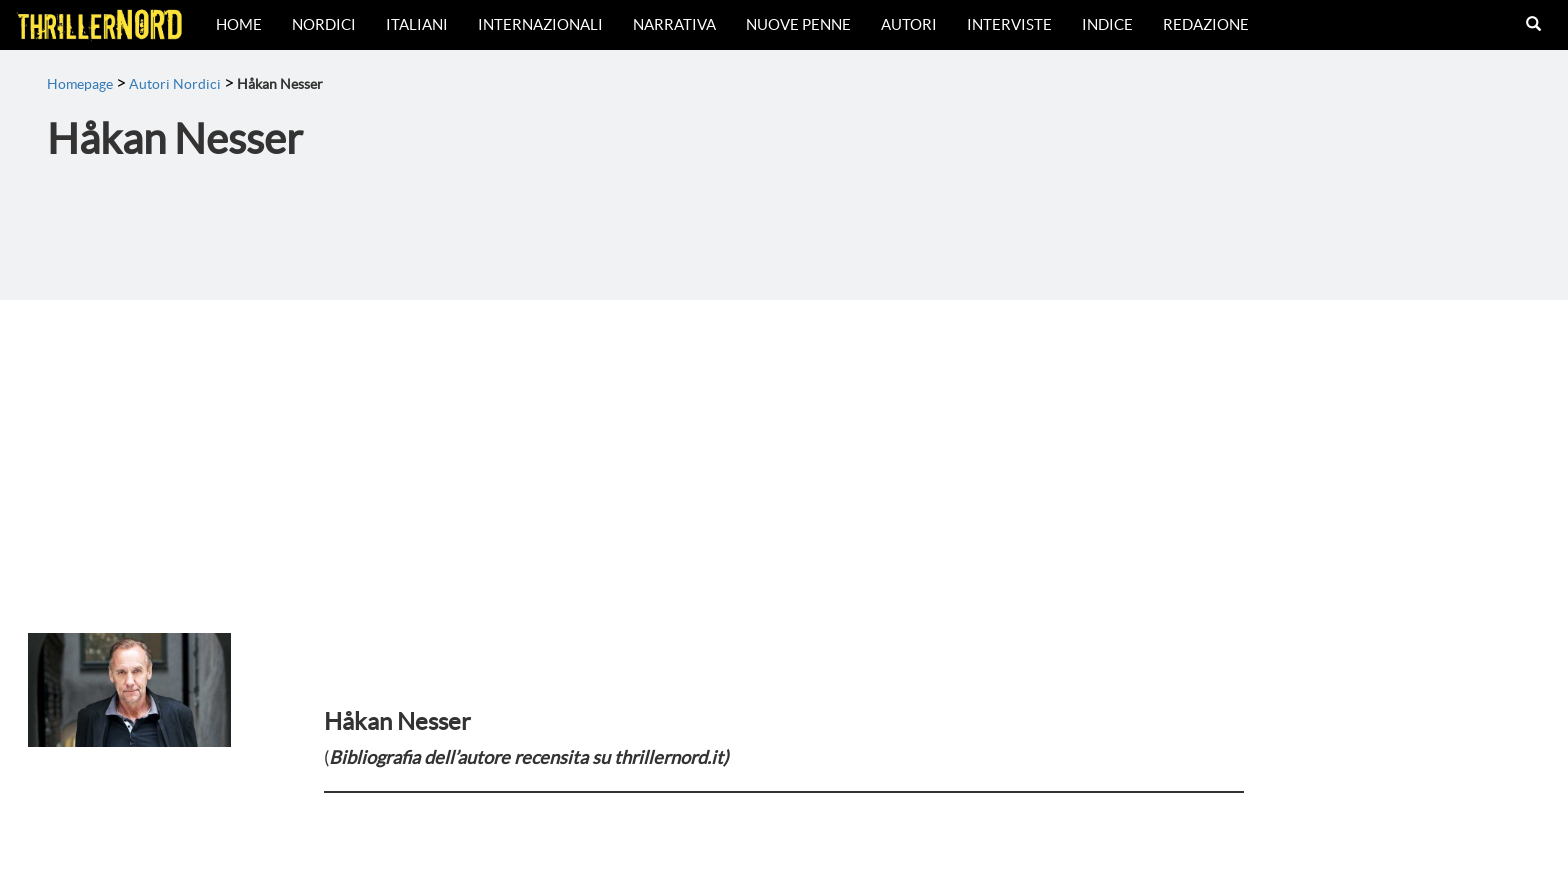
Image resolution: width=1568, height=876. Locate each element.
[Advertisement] (784, 450)
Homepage (80, 84)
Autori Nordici (175, 84)
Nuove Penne (798, 24)
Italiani (417, 24)
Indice (1107, 24)
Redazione (1206, 24)
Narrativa (674, 24)
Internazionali (540, 24)
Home (239, 24)
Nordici (324, 24)
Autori (909, 24)
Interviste (1009, 24)
